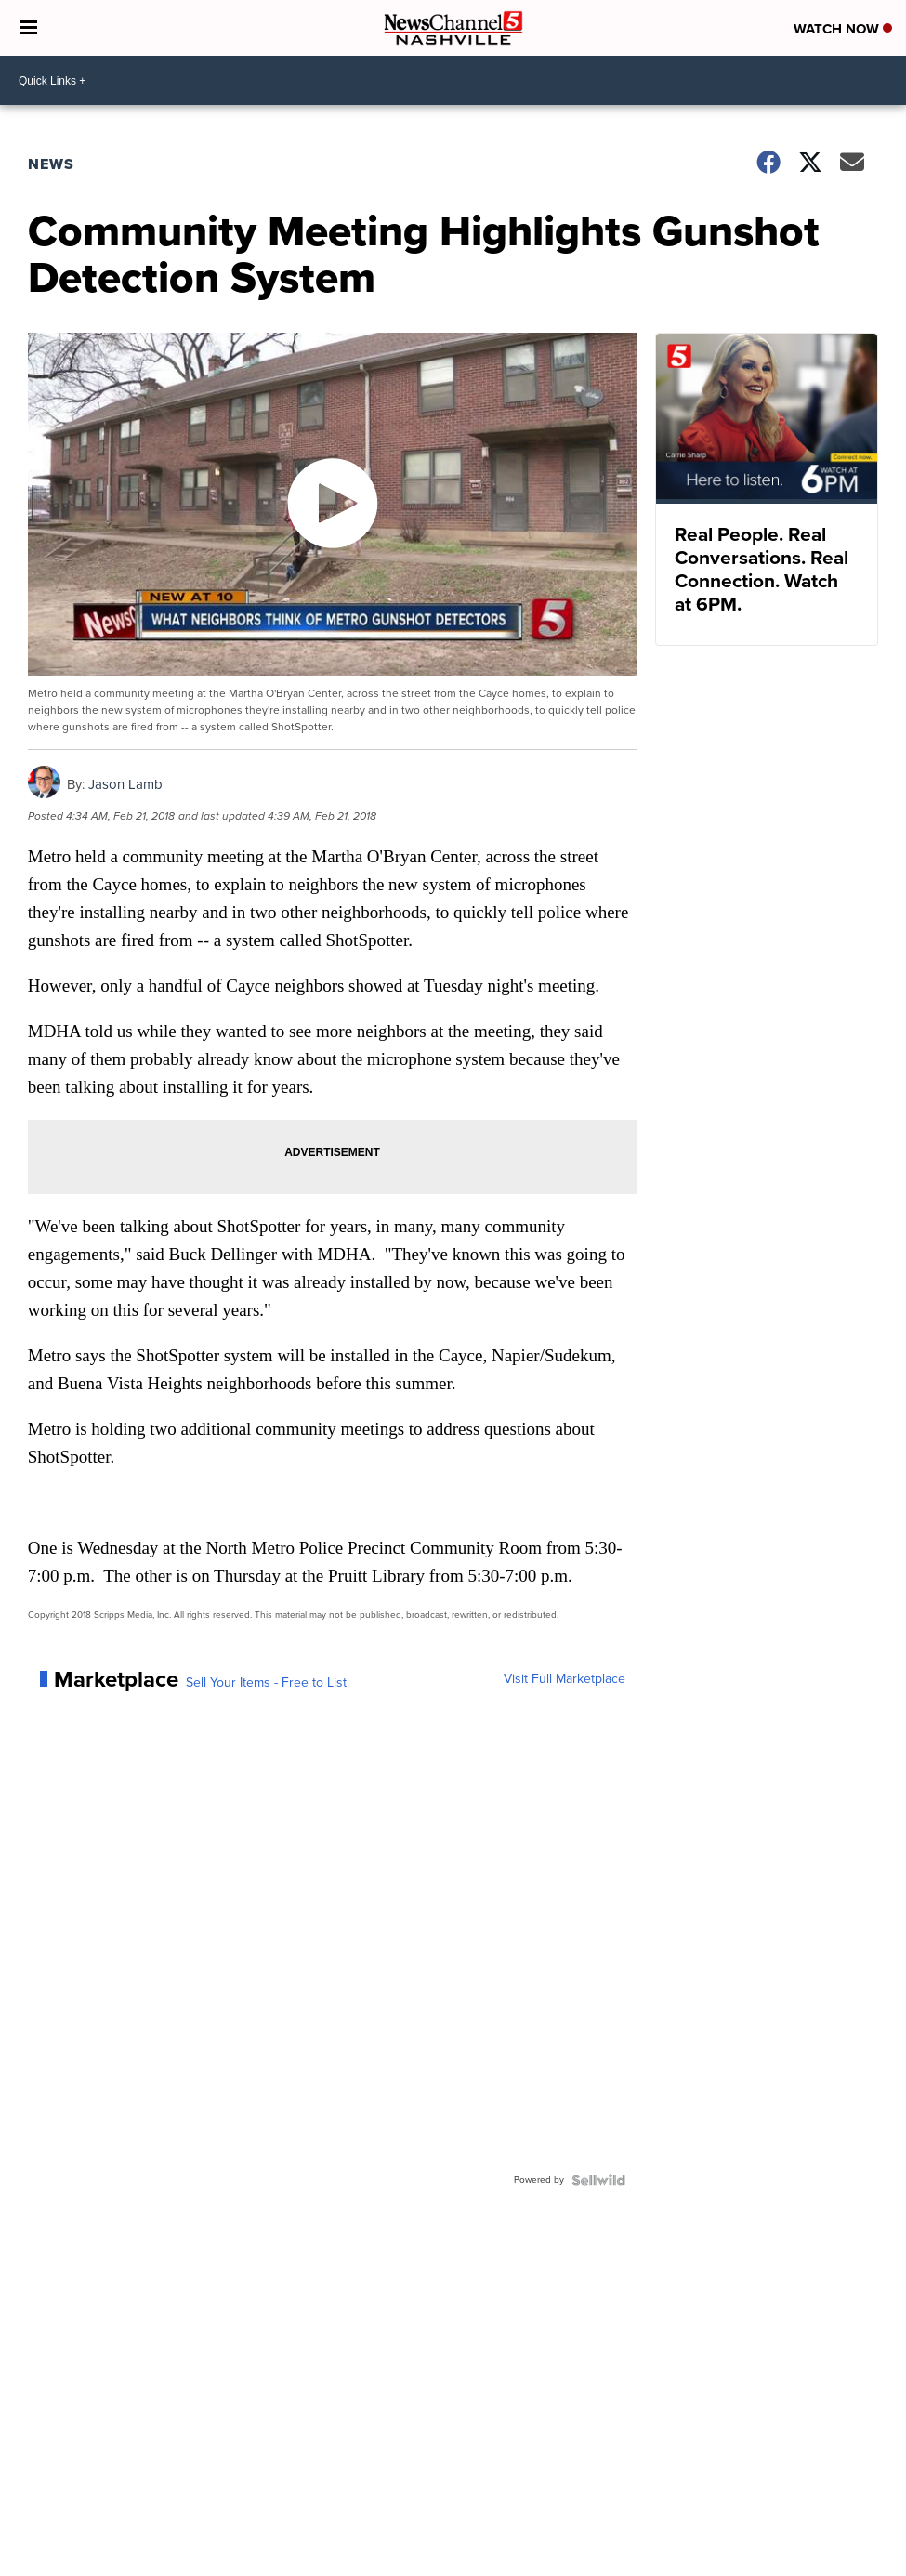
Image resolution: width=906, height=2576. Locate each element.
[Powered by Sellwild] (598, 2180)
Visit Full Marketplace (564, 1679)
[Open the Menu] (28, 28)
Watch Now (843, 29)
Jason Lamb (125, 784)
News (51, 164)
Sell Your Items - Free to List (266, 1682)
